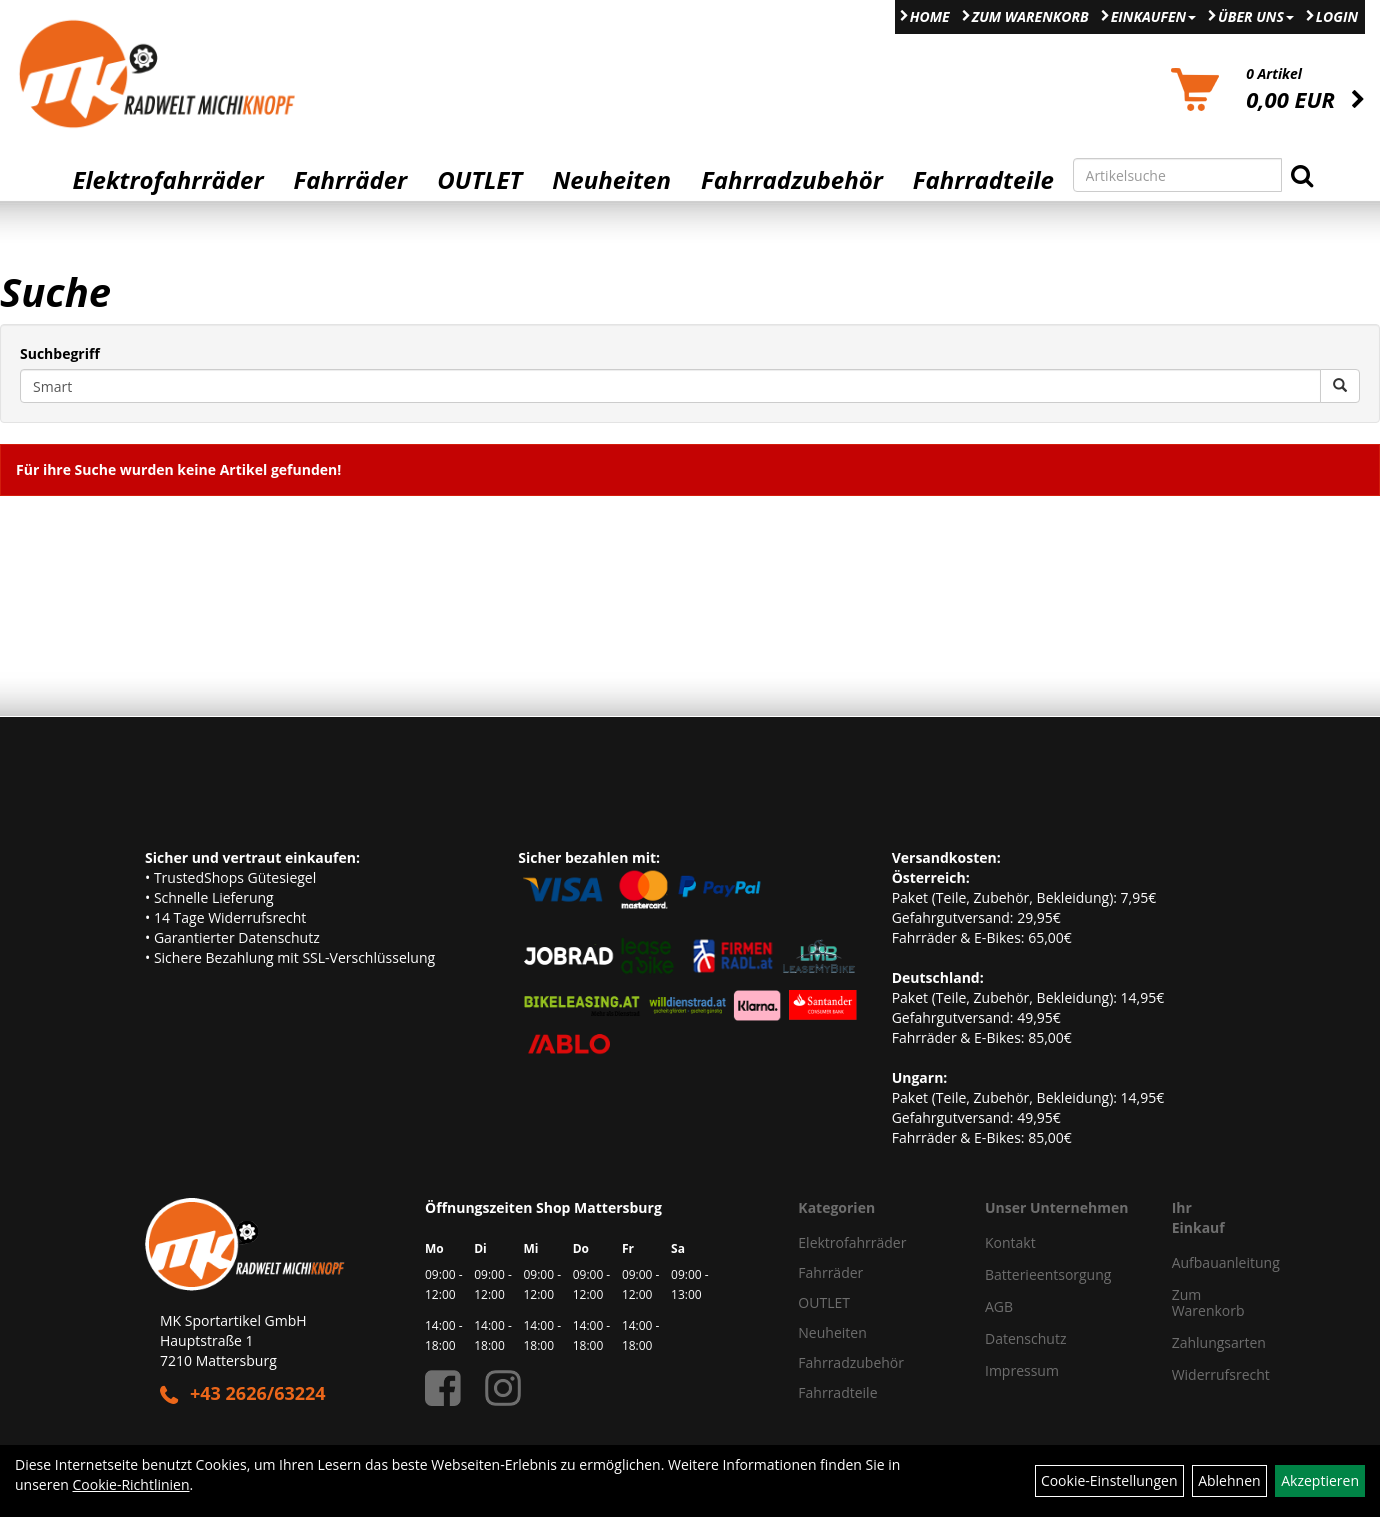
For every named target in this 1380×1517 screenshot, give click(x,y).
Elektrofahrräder (167, 180)
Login (1337, 16)
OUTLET (479, 180)
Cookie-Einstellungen (1109, 1480)
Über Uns (1256, 16)
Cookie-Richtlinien (131, 1484)
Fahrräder (350, 180)
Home (930, 16)
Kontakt (1010, 1242)
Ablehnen (1229, 1480)
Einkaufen (1153, 16)
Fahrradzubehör (792, 180)
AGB (999, 1306)
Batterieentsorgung (1048, 1274)
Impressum (1022, 1370)
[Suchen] (1302, 175)
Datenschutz (1025, 1338)
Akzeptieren (1320, 1480)
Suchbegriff (60, 353)
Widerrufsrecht (1196, 1374)
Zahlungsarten (1196, 1342)
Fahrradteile (983, 180)
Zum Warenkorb (1030, 16)
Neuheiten (611, 180)
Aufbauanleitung (1196, 1262)
